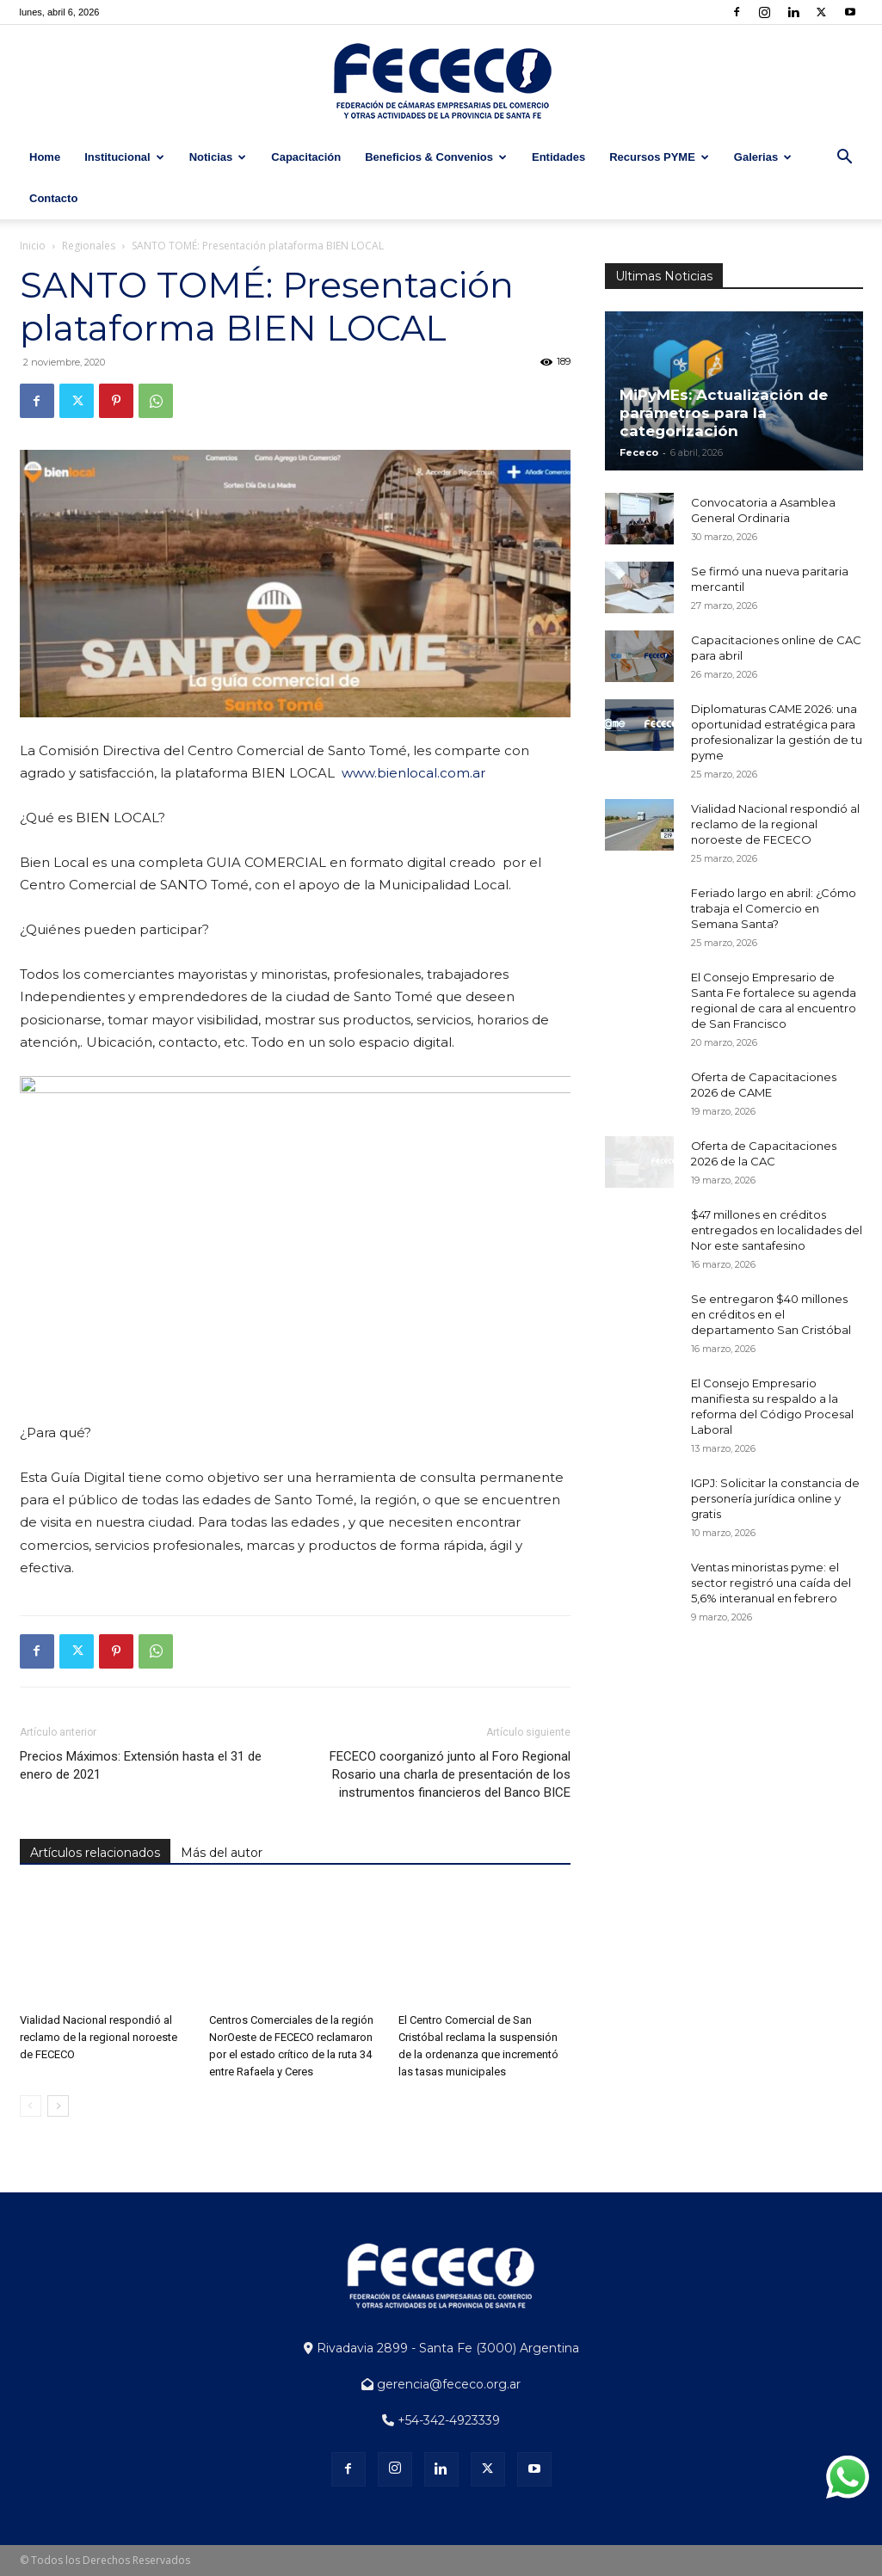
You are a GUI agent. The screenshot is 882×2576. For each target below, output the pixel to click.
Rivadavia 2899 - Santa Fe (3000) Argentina (441, 2348)
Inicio (33, 245)
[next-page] (58, 2106)
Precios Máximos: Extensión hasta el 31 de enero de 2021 (141, 1765)
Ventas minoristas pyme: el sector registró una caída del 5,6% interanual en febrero (771, 1582)
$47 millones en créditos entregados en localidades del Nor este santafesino (776, 1230)
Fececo (639, 452)
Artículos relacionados (95, 1852)
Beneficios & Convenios (436, 157)
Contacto (53, 198)
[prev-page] (30, 2106)
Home (44, 157)
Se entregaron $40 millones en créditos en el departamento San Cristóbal (771, 1314)
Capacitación (306, 157)
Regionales (88, 245)
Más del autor (221, 1852)
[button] (844, 159)
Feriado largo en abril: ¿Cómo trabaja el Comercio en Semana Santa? (773, 908)
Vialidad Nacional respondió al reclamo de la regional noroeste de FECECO (98, 2037)
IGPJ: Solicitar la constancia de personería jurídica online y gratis (775, 1498)
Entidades (558, 157)
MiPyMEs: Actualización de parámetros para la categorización (724, 413)
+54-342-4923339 (441, 2420)
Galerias (763, 157)
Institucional (124, 157)
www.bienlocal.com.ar (413, 773)
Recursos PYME (659, 157)
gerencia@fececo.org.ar (441, 2384)
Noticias (218, 157)
